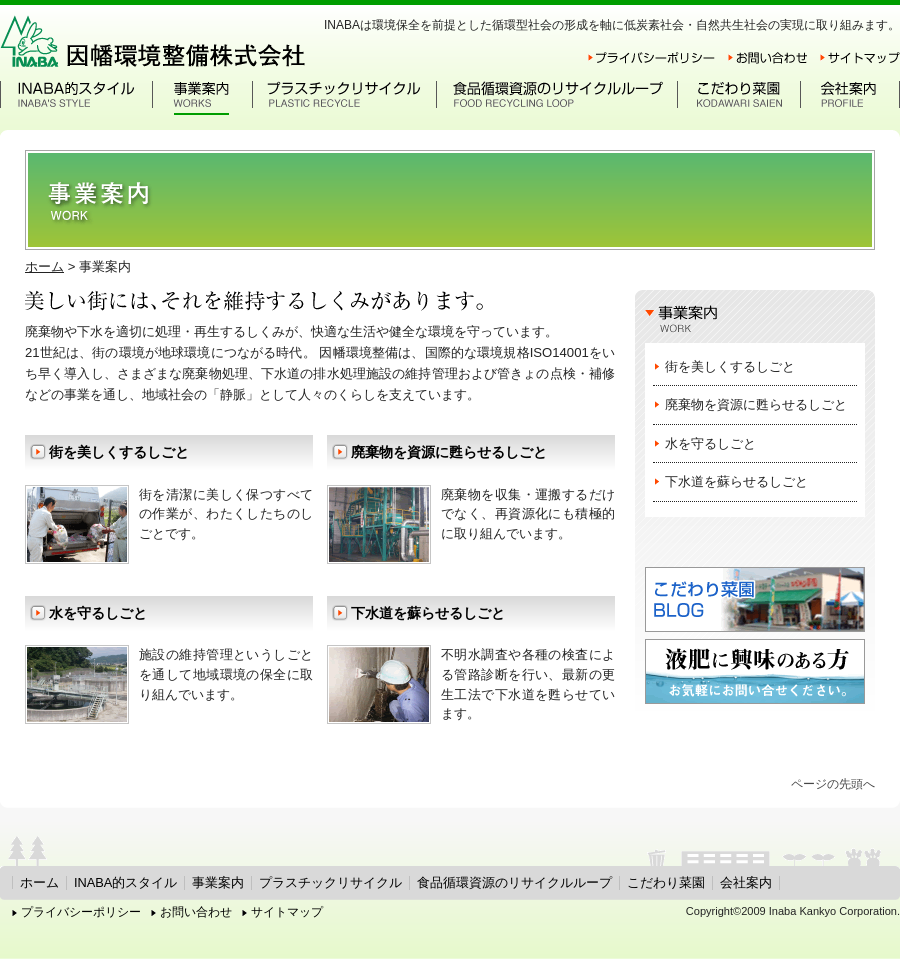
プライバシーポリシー (81, 912)
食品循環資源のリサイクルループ (514, 882)
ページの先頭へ (833, 784)
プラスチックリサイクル (330, 882)
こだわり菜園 (666, 882)
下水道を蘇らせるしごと (428, 613)
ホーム (44, 266)
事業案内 (218, 882)
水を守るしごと (98, 613)
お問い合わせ (196, 912)
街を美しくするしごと (119, 452)
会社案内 (746, 882)
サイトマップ (287, 912)
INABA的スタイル (125, 882)
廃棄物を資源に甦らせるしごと (449, 452)
